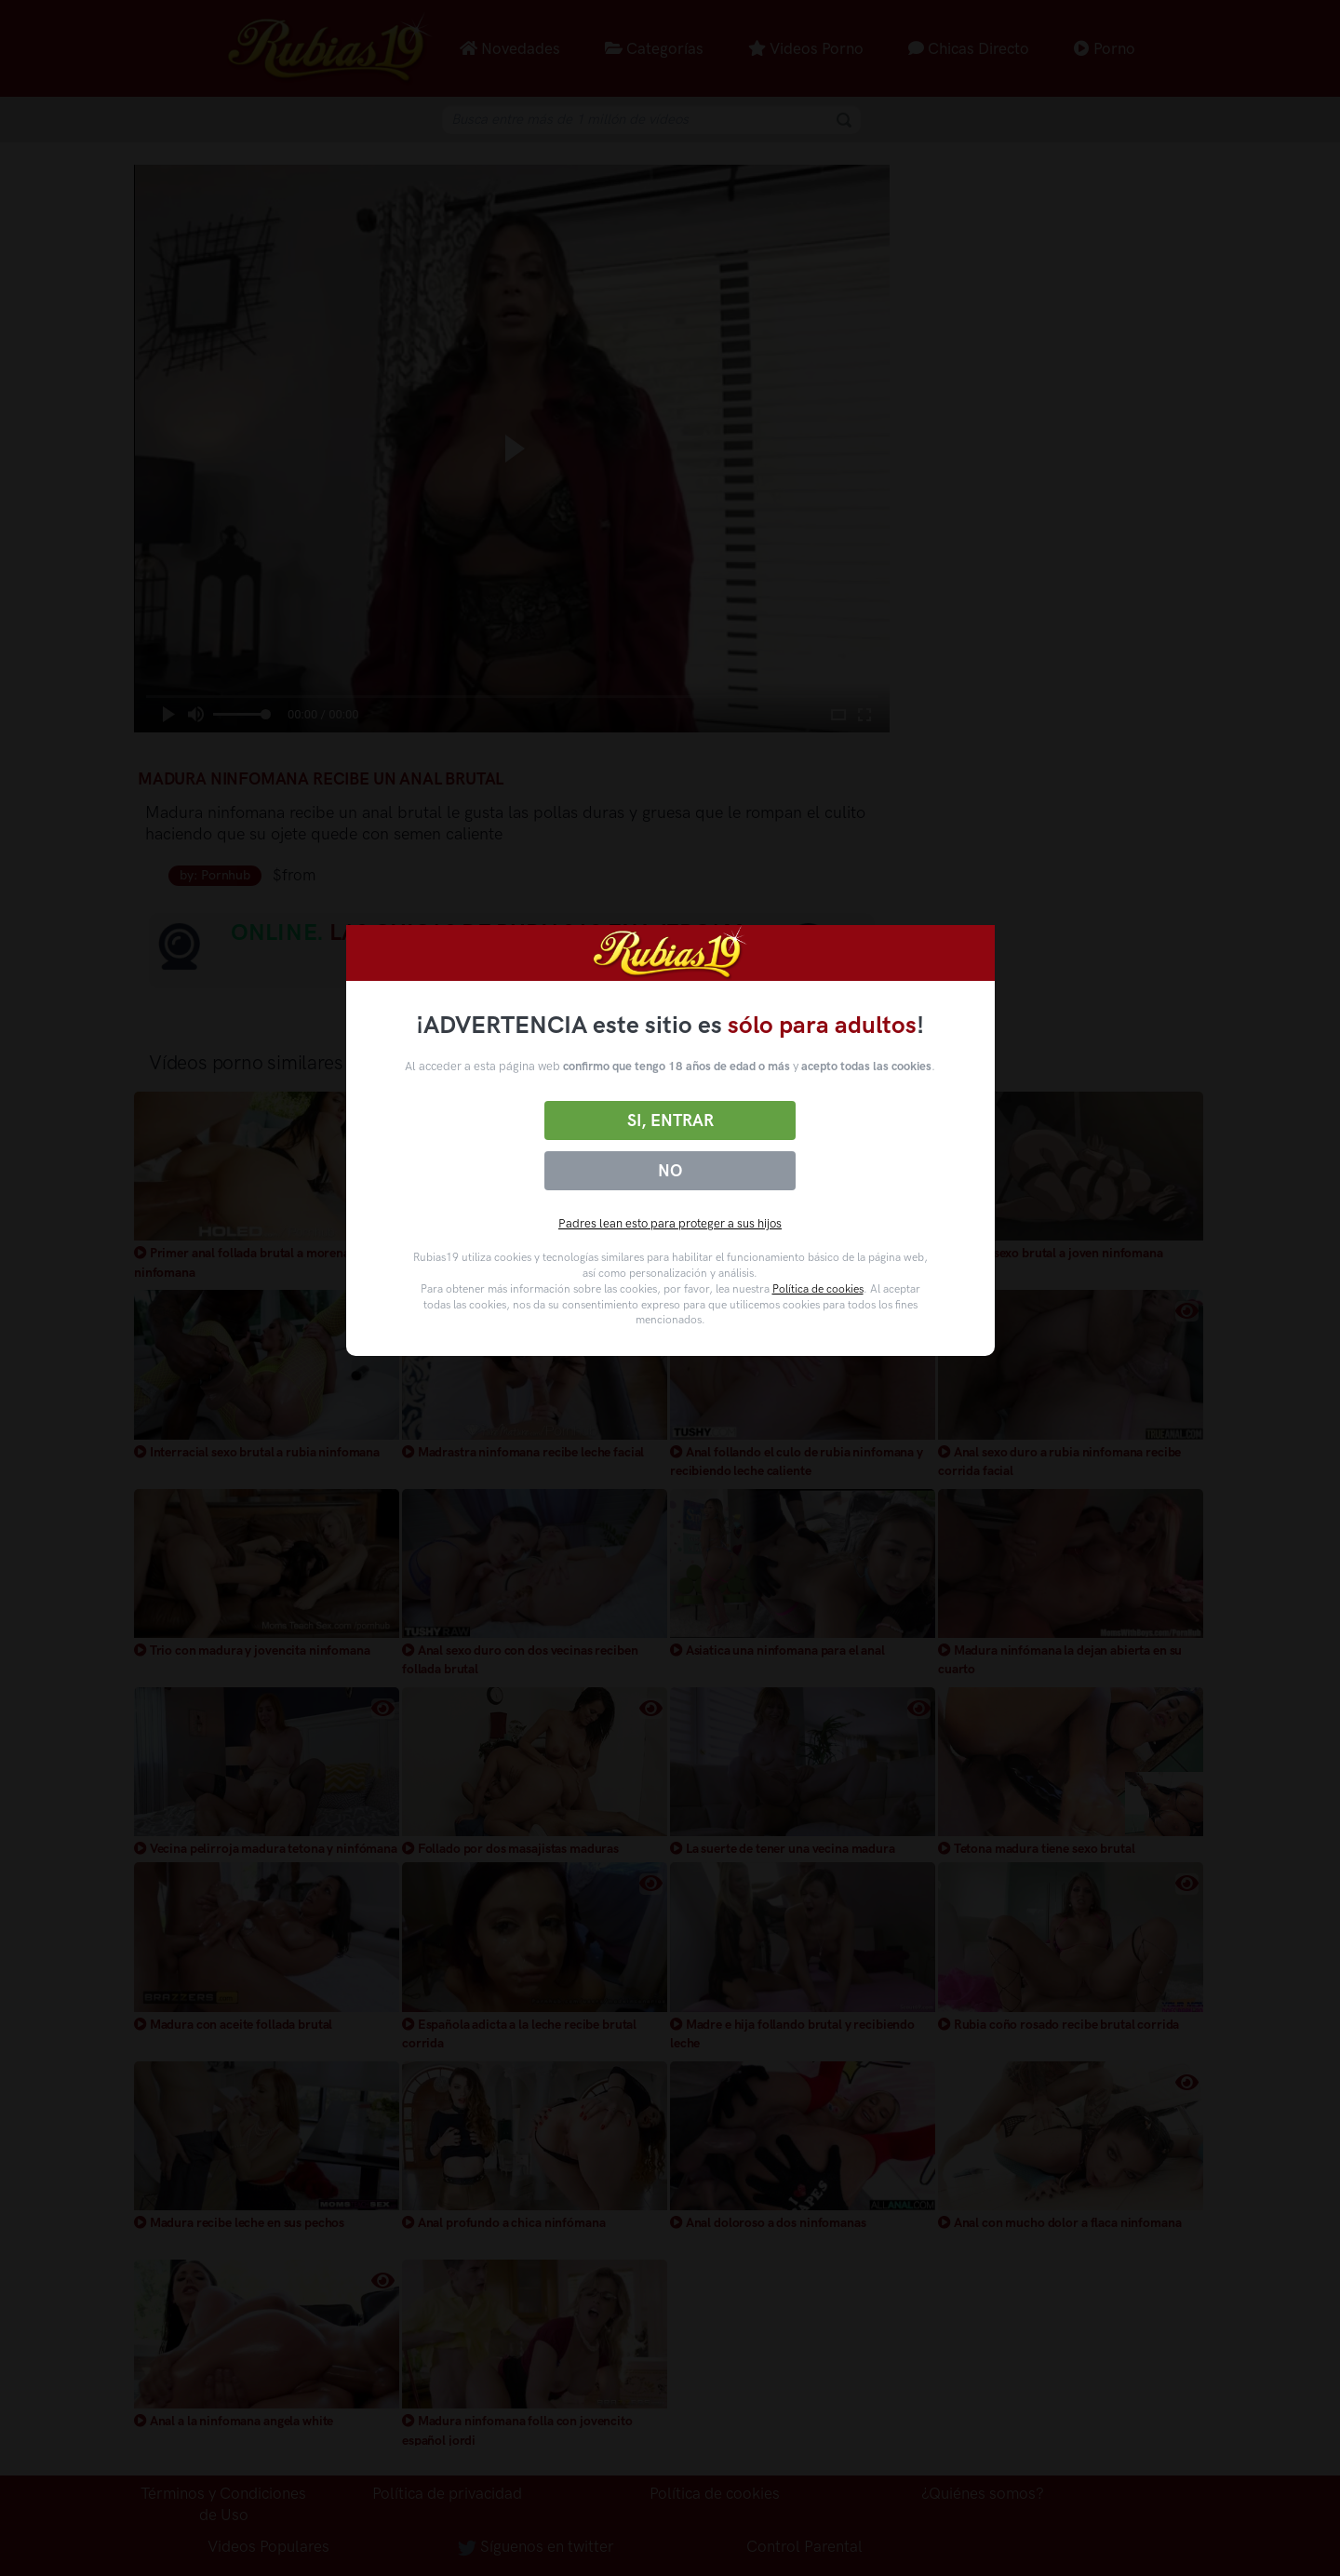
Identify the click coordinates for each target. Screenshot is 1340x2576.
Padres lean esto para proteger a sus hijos (670, 1223)
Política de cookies (818, 1288)
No (670, 1171)
